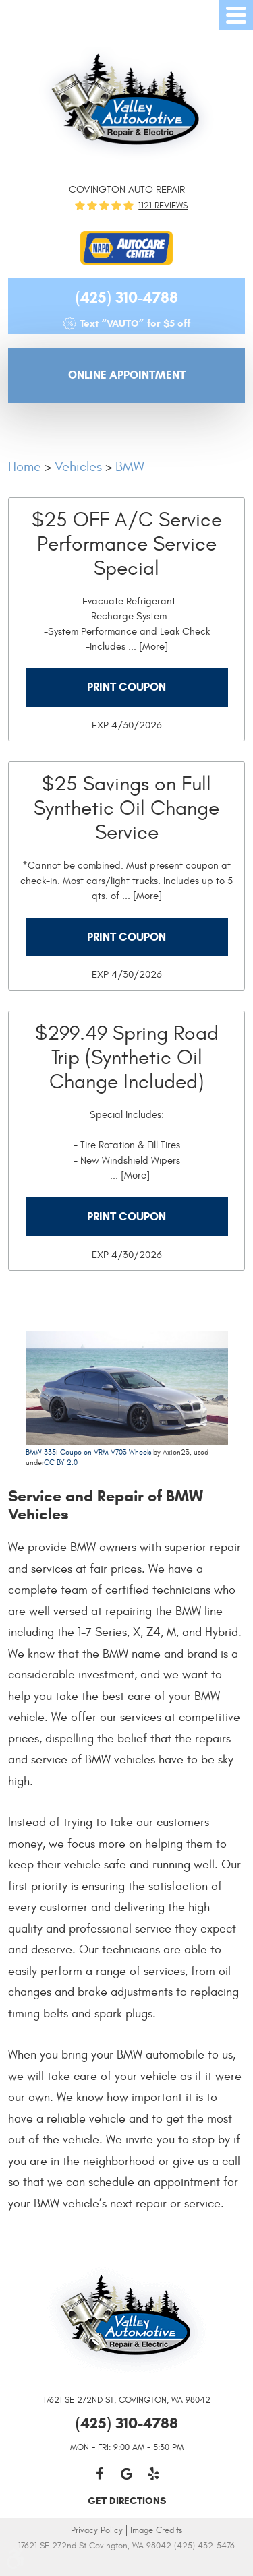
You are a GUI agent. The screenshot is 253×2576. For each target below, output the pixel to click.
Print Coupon (126, 687)
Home (24, 466)
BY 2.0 (66, 1462)
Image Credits (156, 2530)
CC (49, 1462)
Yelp (153, 2473)
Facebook (99, 2473)
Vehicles (78, 466)
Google (126, 2473)
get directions (127, 2500)
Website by (126, 2564)
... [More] (146, 646)
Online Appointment (127, 375)
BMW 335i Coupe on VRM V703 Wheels (88, 1452)
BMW (129, 466)
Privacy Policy (97, 2530)
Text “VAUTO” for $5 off (135, 323)
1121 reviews (163, 205)
